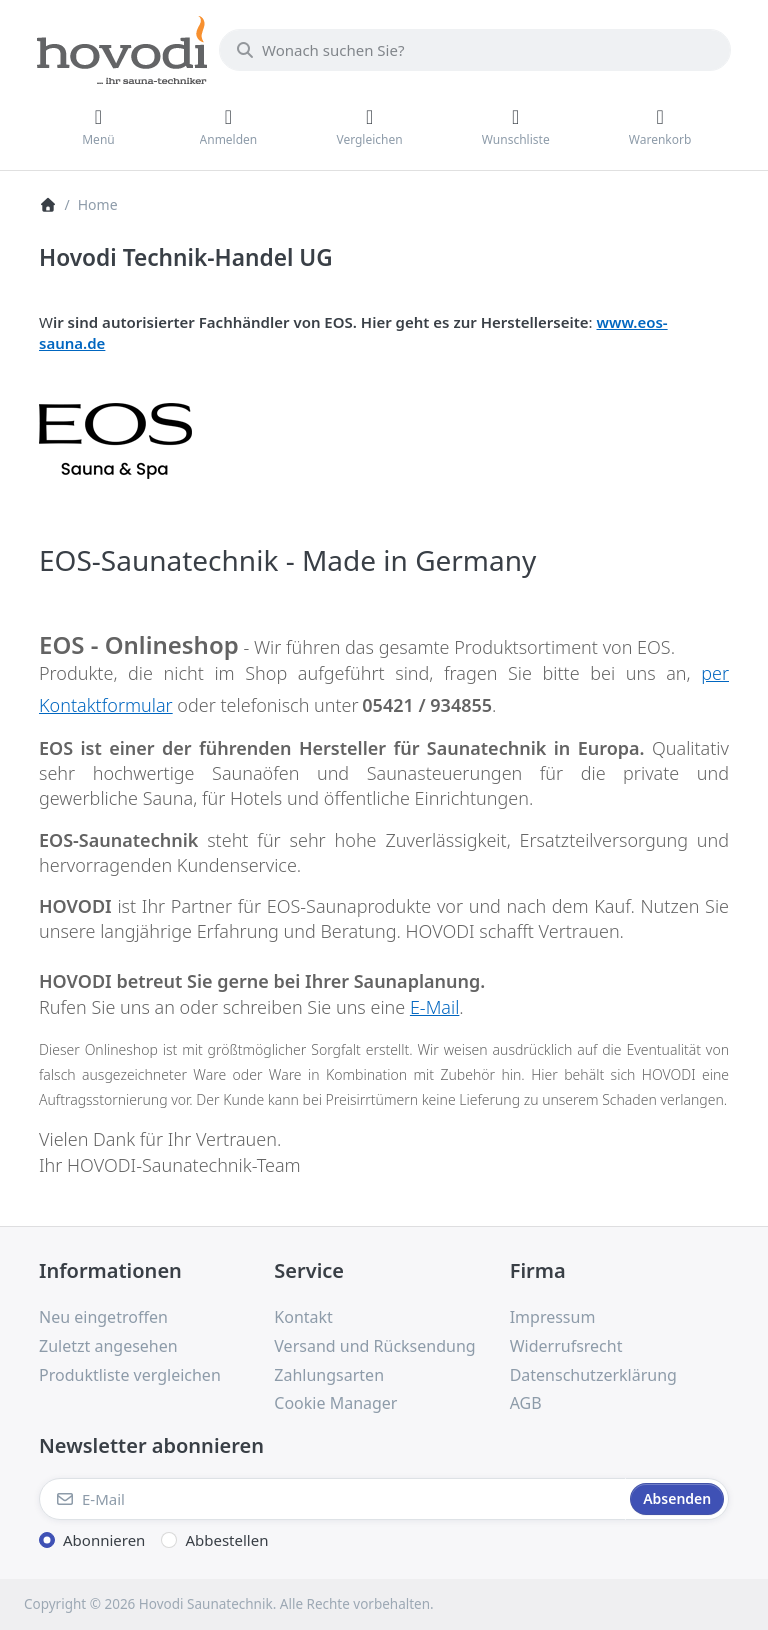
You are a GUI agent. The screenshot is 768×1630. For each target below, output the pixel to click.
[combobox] (475, 50)
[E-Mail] (332, 1499)
